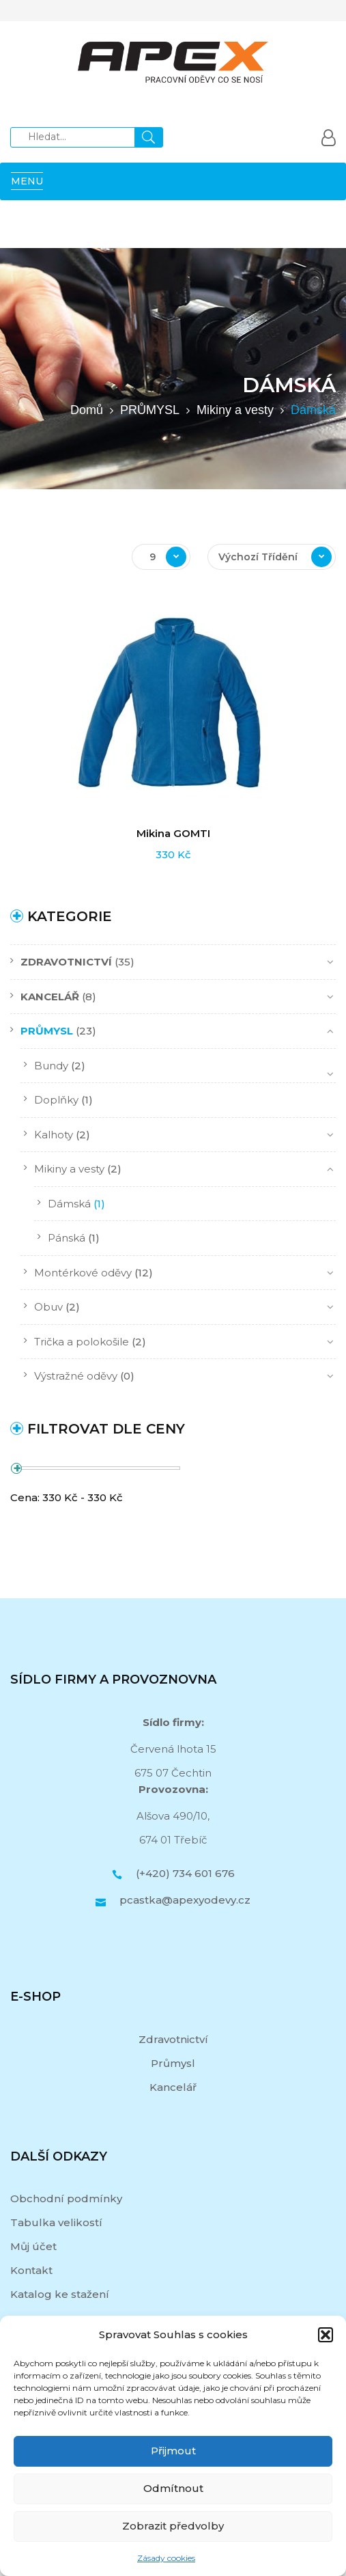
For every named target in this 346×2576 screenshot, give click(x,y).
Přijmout (173, 2450)
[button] (325, 2335)
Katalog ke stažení (59, 2294)
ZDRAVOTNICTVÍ (66, 961)
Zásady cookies (166, 2558)
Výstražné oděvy (75, 1375)
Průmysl (173, 2063)
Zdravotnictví (173, 2039)
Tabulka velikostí (56, 2222)
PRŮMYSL (149, 410)
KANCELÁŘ (49, 996)
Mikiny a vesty (235, 410)
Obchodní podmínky (66, 2198)
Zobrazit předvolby (173, 2525)
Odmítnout (173, 2488)
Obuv (48, 1306)
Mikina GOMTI (173, 833)
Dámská (69, 1203)
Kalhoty (53, 1134)
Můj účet (33, 2246)
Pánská (66, 1237)
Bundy (51, 1065)
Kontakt (31, 2270)
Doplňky (56, 1099)
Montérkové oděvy (83, 1272)
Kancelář (173, 2087)
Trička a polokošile (81, 1341)
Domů (86, 410)
